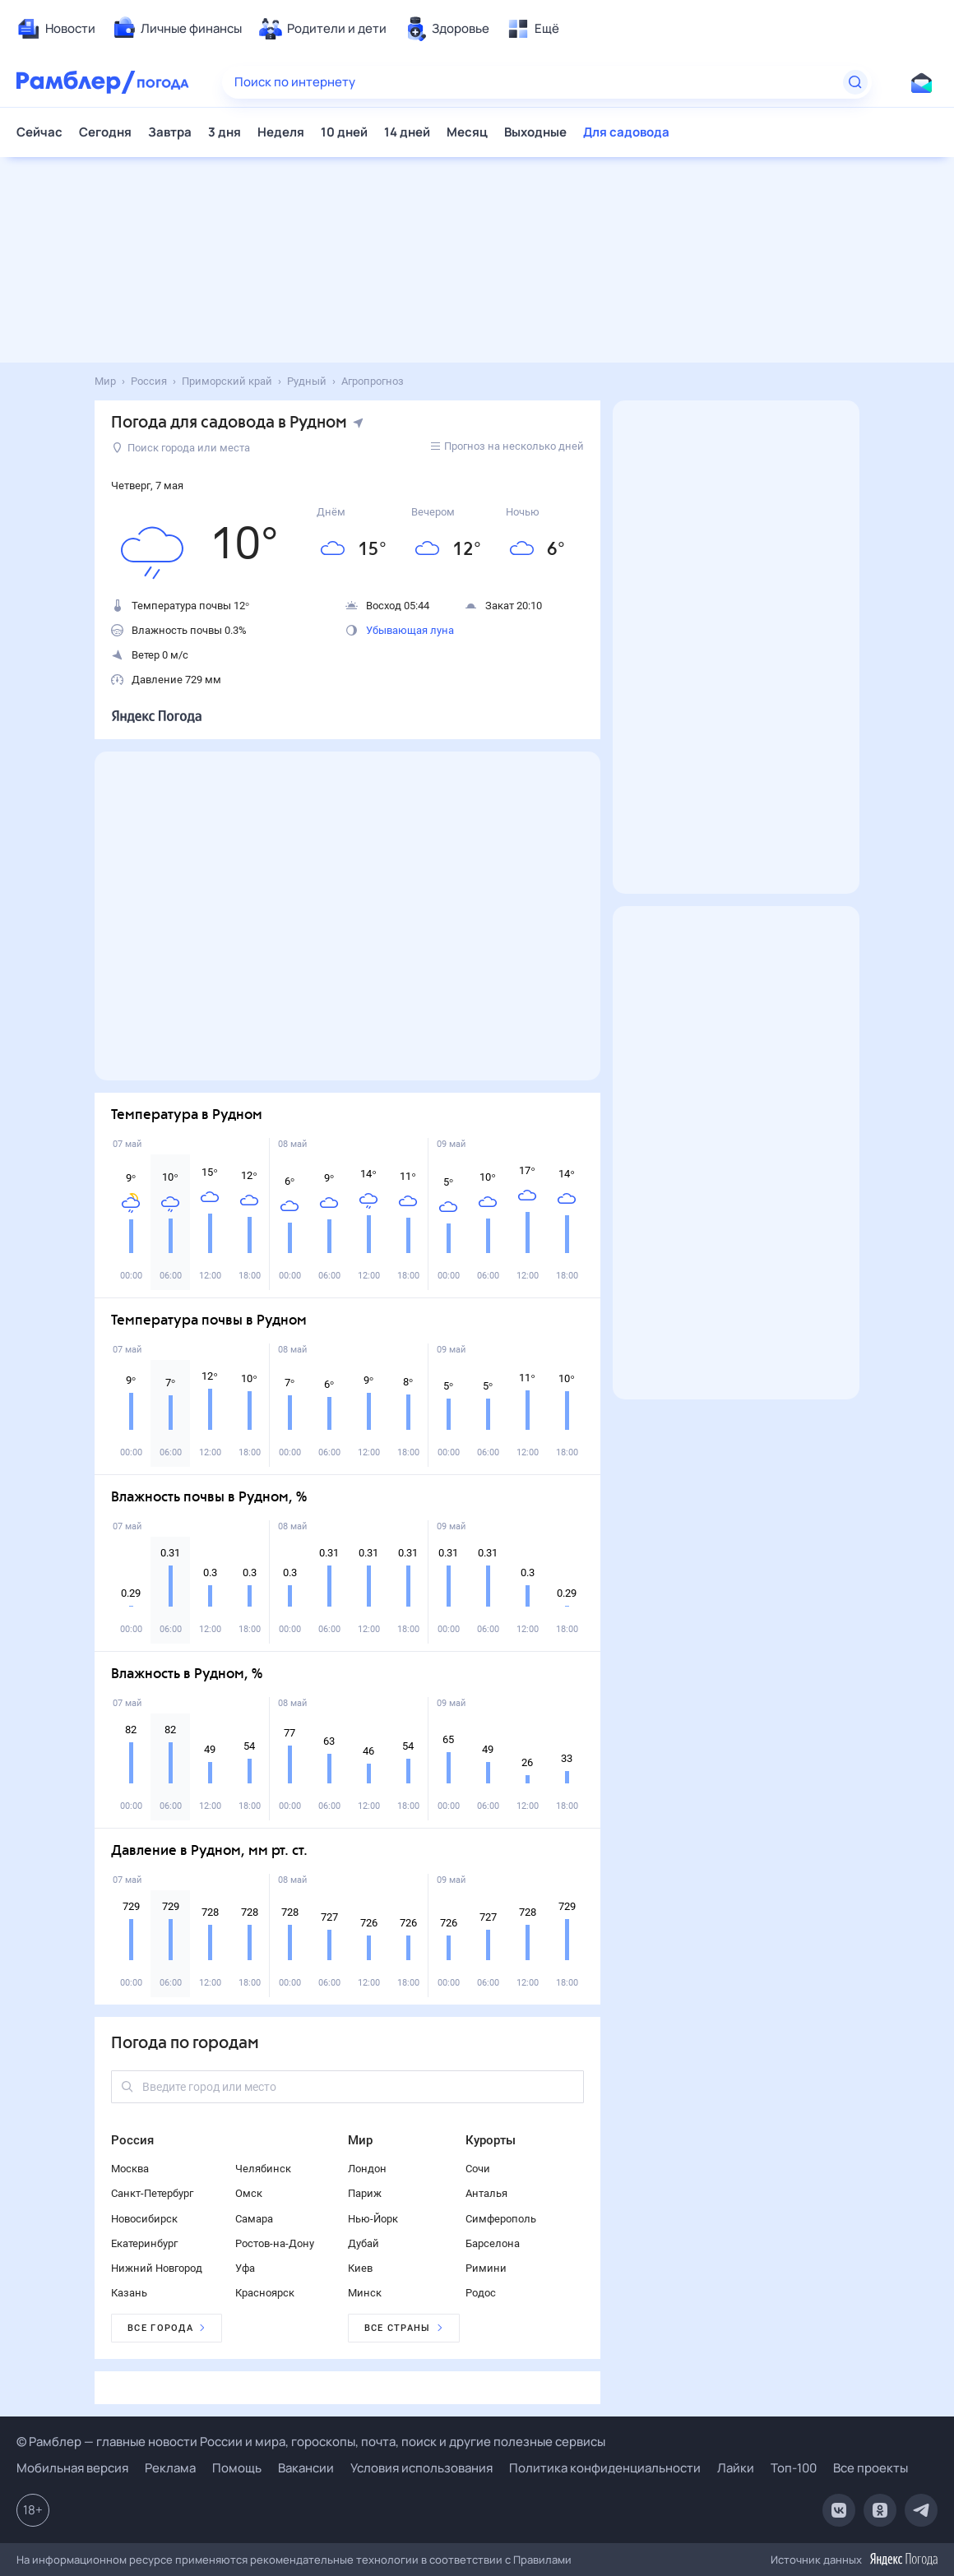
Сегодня (105, 132)
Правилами (542, 2559)
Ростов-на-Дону (274, 2243)
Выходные (535, 132)
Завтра (170, 132)
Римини (486, 2268)
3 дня (224, 132)
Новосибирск (144, 2219)
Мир (360, 2140)
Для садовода (626, 132)
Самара (254, 2219)
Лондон (367, 2168)
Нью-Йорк (373, 2219)
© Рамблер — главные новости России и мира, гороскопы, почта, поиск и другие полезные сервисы (310, 2441)
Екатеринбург (144, 2243)
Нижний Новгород (156, 2268)
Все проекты (870, 2468)
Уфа (245, 2268)
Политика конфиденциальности (605, 2468)
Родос (480, 2293)
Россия (132, 2140)
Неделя (280, 132)
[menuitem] (55, 28)
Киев (360, 2268)
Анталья (486, 2193)
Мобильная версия (72, 2468)
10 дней (344, 132)
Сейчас (39, 132)
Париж (365, 2193)
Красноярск (264, 2293)
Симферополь (500, 2219)
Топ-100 (794, 2468)
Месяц (467, 132)
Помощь (237, 2468)
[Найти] (855, 82)
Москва (130, 2168)
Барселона (492, 2243)
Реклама (170, 2468)
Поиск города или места (181, 448)
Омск (248, 2193)
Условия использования (421, 2468)
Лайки (735, 2468)
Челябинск (263, 2168)
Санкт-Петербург (152, 2193)
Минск (365, 2293)
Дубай (363, 2243)
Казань (129, 2293)
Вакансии (306, 2468)
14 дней (407, 132)
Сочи (477, 2168)
